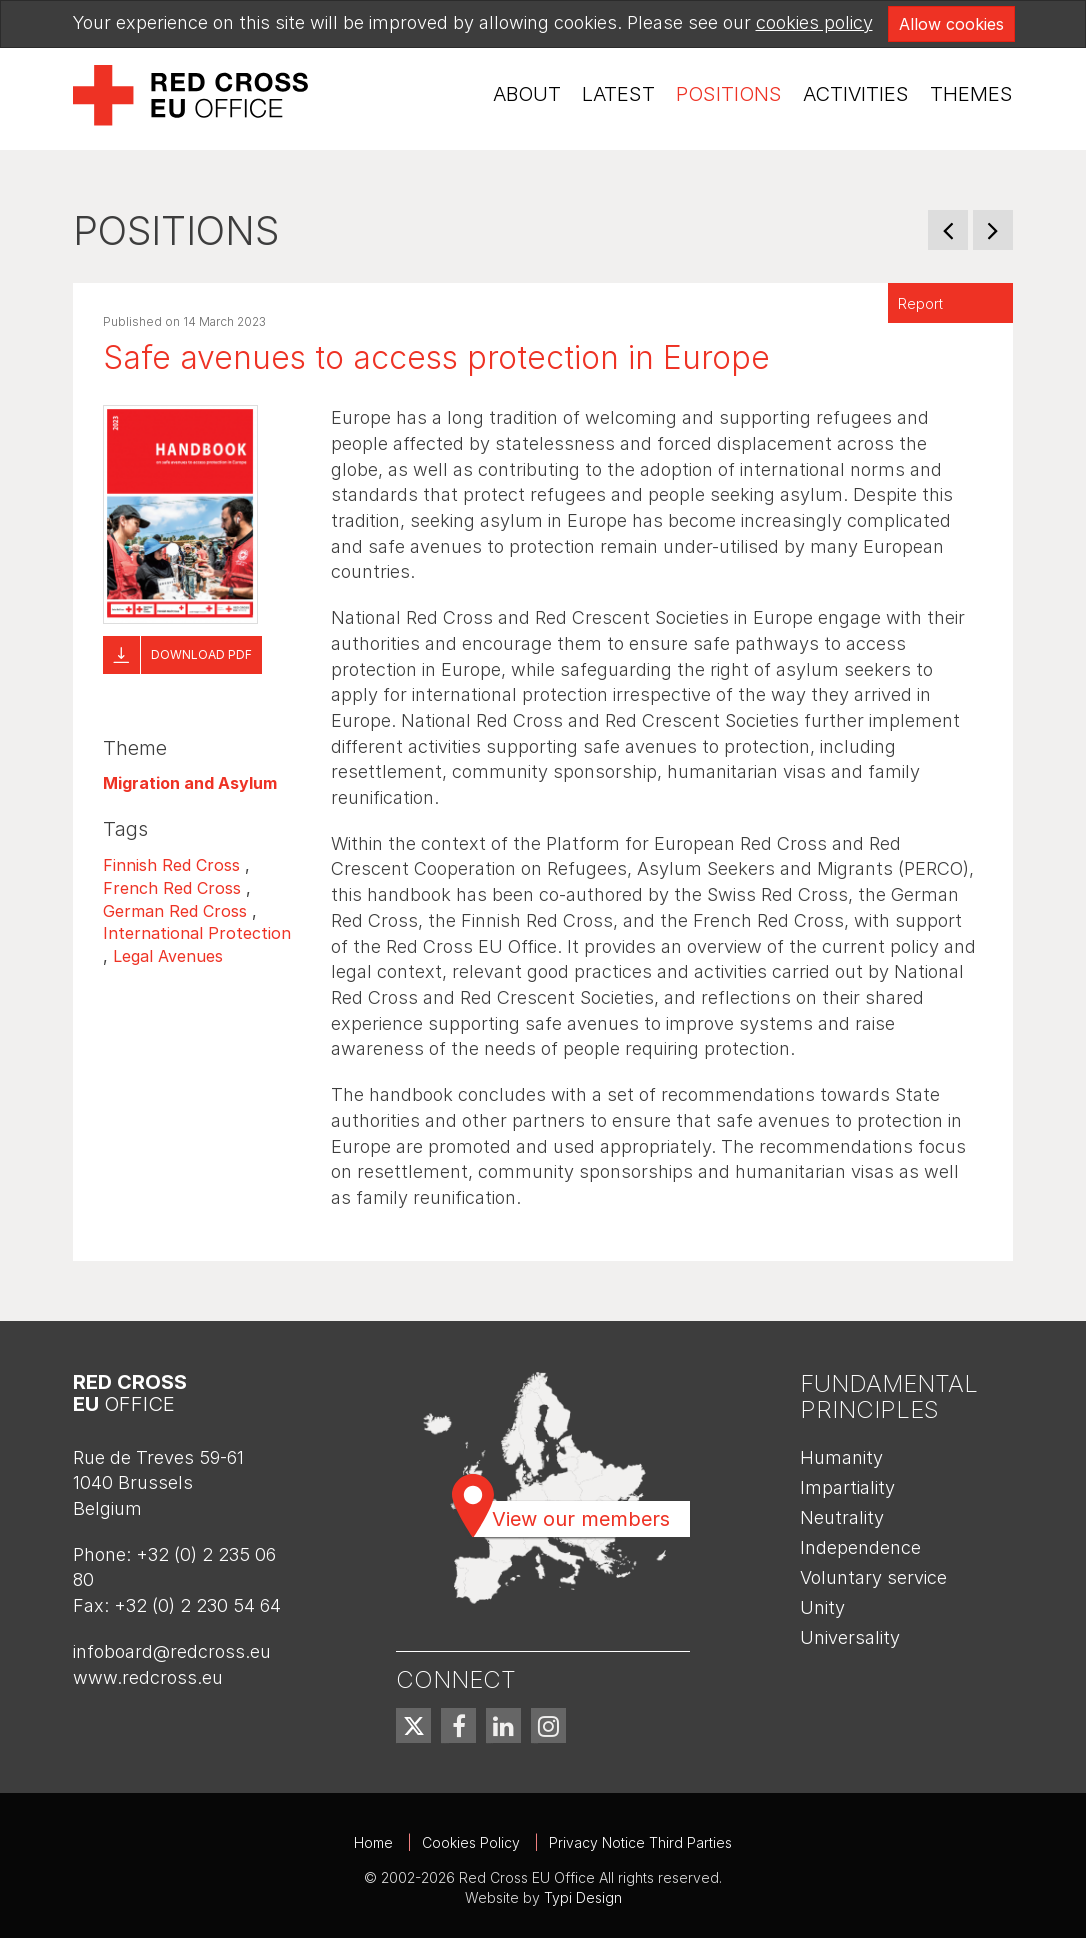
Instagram (548, 1725)
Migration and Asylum (190, 783)
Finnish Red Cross (171, 865)
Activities (856, 94)
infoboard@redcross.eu (172, 1651)
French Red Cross (172, 888)
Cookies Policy (471, 1842)
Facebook (458, 1725)
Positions (729, 94)
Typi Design (583, 1897)
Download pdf (201, 654)
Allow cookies (951, 24)
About (527, 94)
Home (373, 1842)
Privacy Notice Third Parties (640, 1842)
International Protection (197, 933)
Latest (618, 94)
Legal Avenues (168, 956)
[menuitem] (527, 94)
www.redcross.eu (148, 1677)
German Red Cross (175, 911)
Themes (971, 94)
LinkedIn (503, 1725)
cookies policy (814, 22)
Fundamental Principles (889, 1396)
